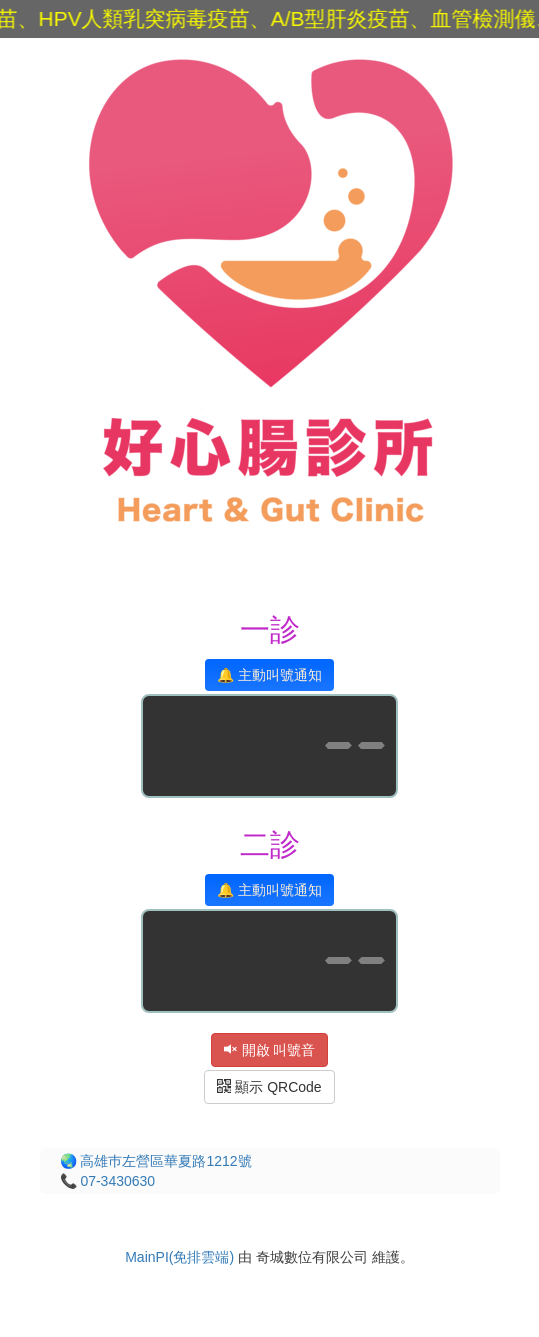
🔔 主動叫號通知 (269, 675)
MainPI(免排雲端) (179, 1257)
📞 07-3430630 (108, 1181)
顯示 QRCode (269, 1087)
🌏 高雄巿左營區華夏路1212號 (156, 1161)
